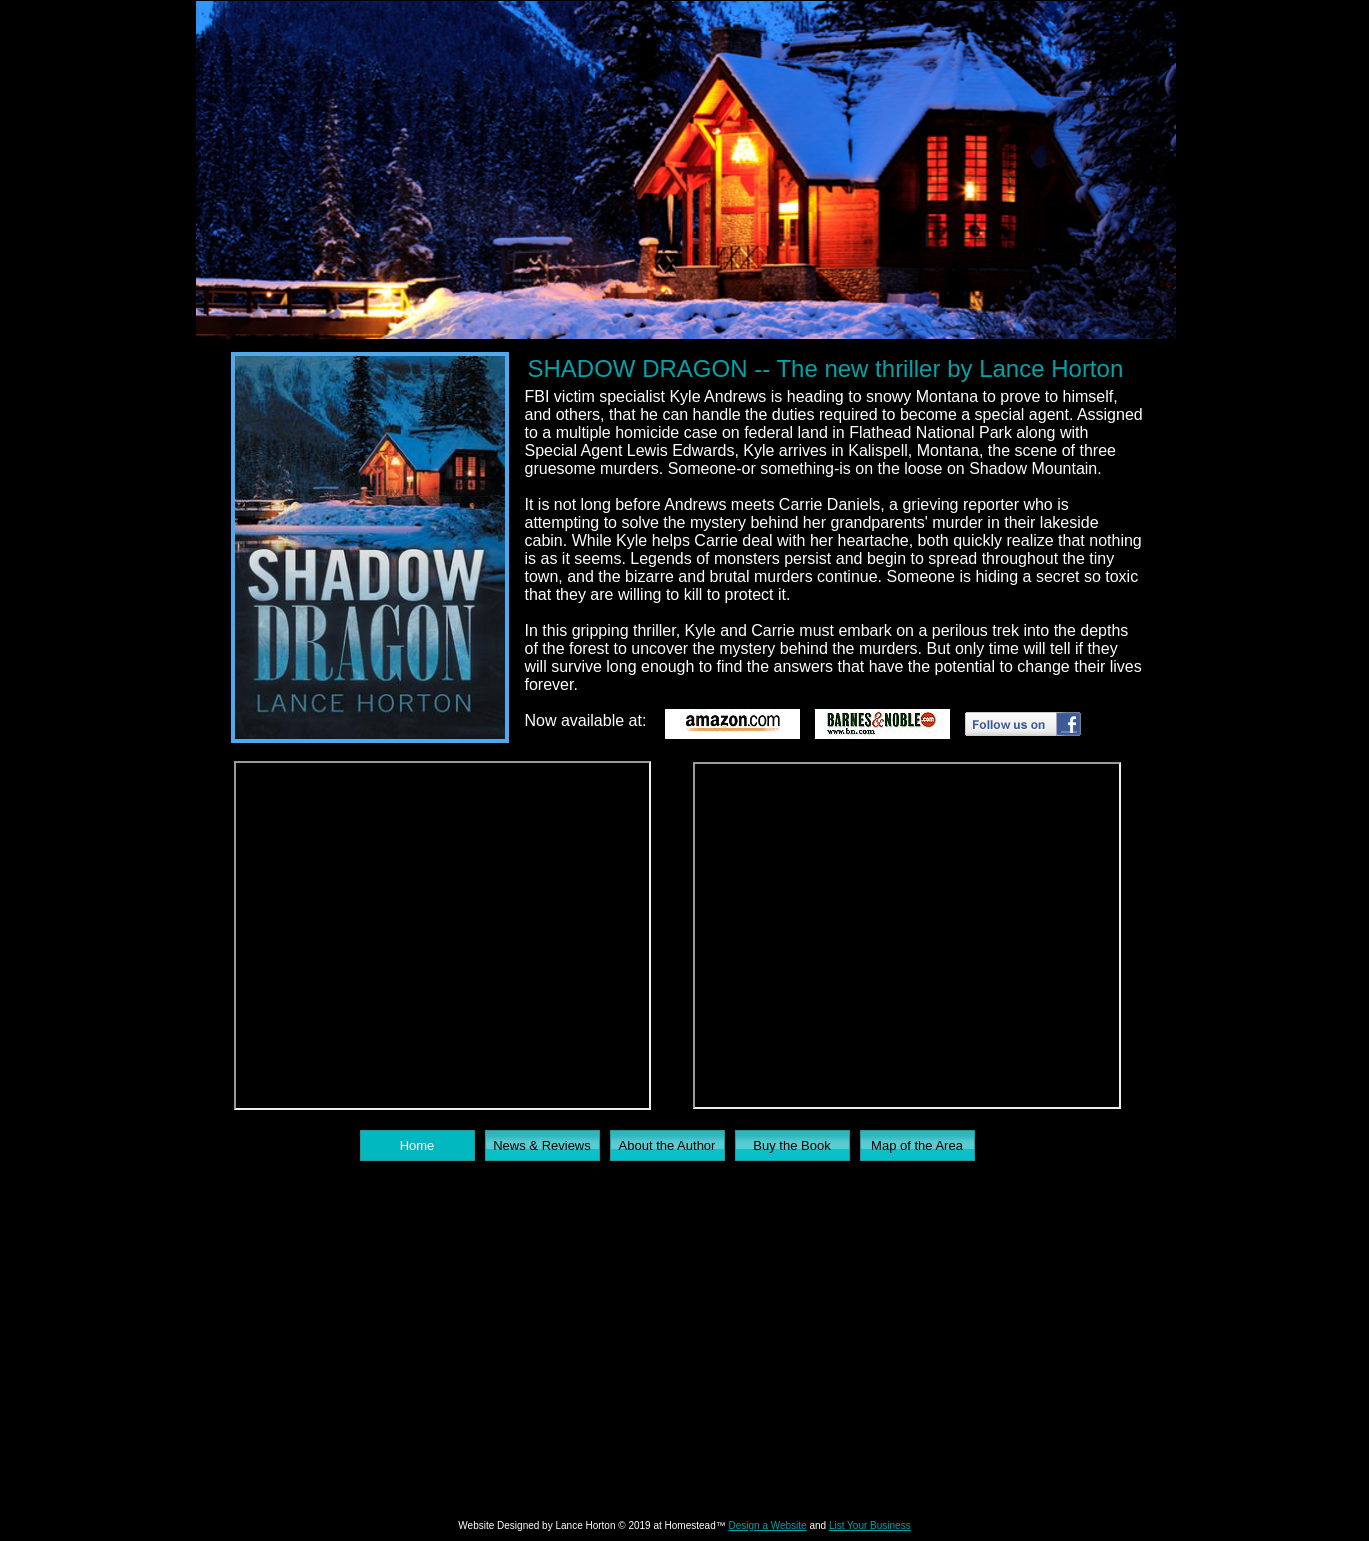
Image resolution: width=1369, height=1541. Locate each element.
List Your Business (870, 1525)
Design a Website (767, 1525)
